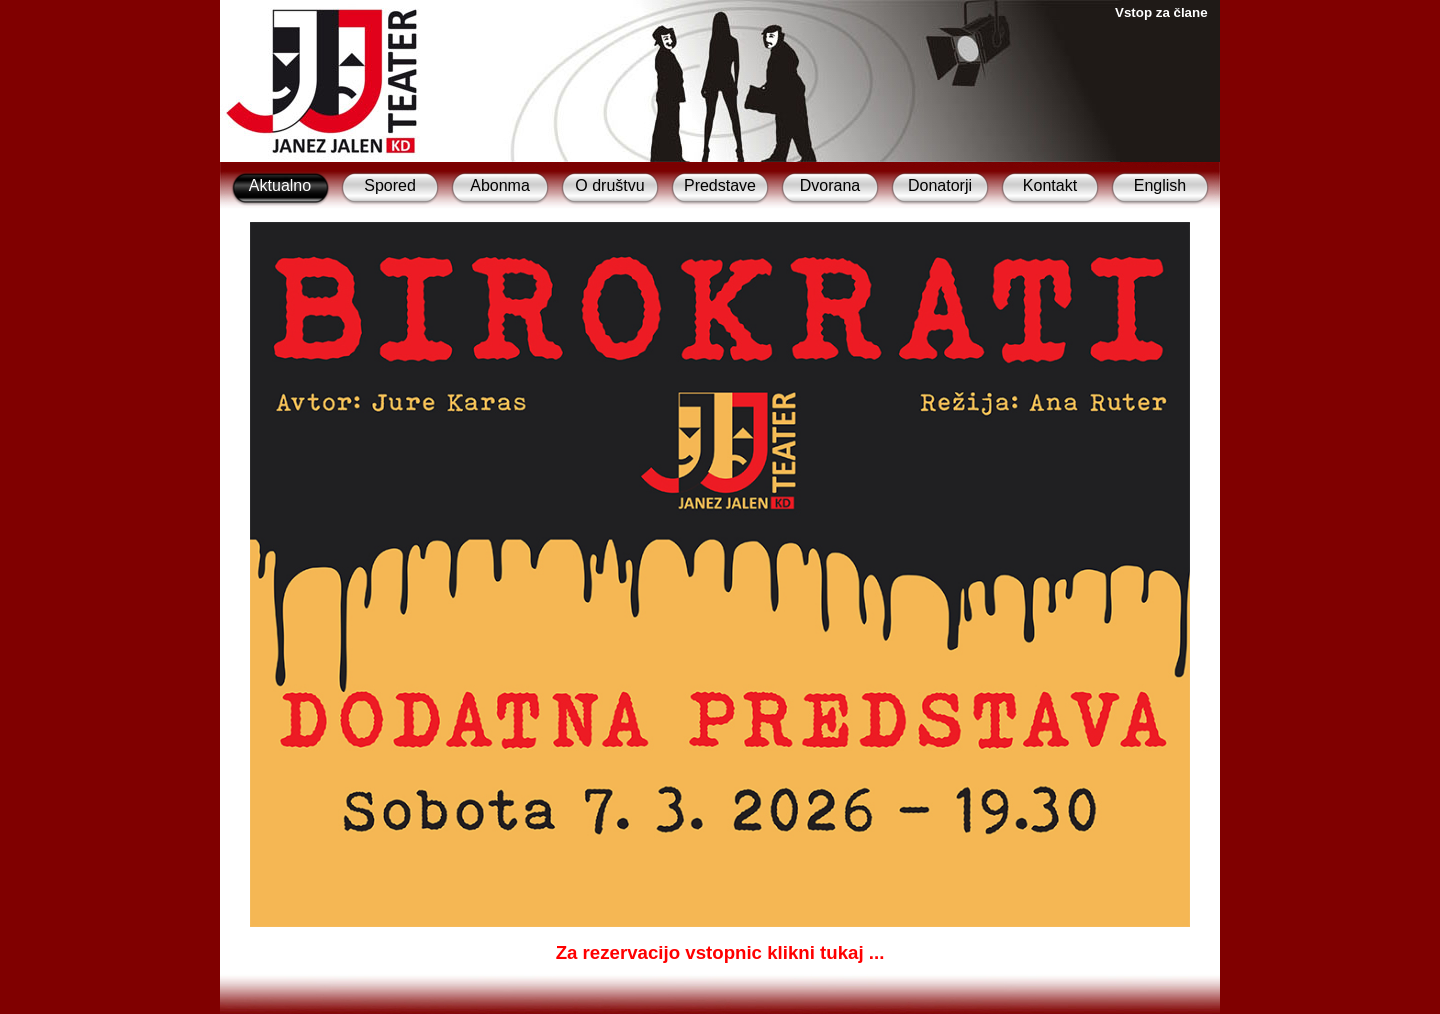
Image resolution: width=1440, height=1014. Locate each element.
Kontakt (1050, 185)
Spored (390, 185)
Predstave (720, 185)
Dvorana (830, 185)
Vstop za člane (1161, 12)
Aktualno (280, 185)
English (1160, 185)
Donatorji (940, 185)
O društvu (609, 185)
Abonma (500, 185)
